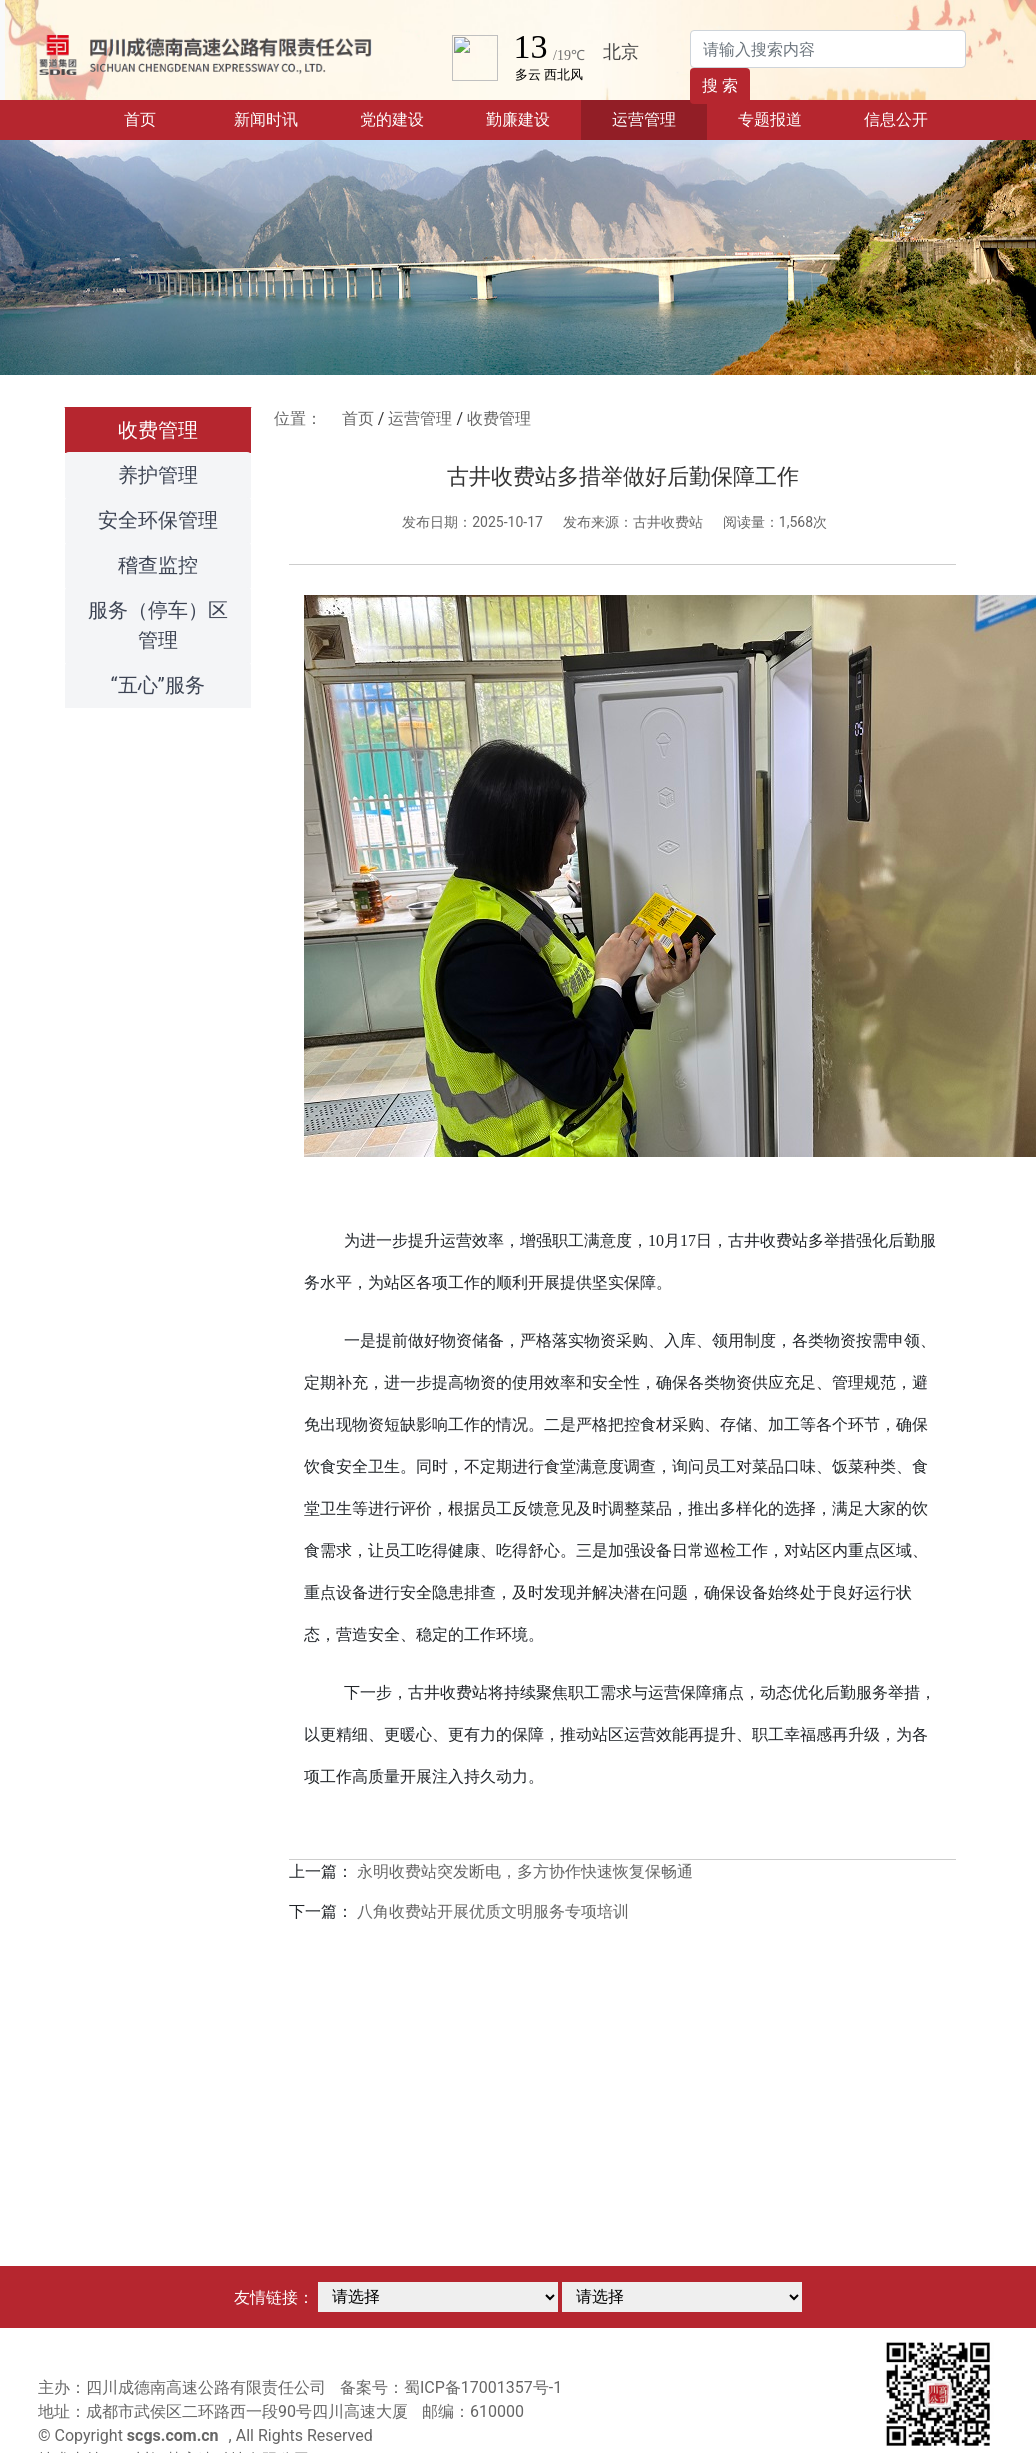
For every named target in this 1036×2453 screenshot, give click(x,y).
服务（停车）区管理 (158, 625)
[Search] (828, 49)
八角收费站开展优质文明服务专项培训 (493, 1911)
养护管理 (158, 475)
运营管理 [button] (644, 119)
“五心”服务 (158, 685)
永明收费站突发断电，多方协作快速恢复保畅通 (525, 1871)
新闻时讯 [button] (266, 119)
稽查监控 (158, 565)
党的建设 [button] (392, 119)
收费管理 (158, 430)
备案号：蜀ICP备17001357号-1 (451, 2387)
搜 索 (720, 85)
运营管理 (420, 418)
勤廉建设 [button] (518, 119)
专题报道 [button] (770, 119)
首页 (163, 118)
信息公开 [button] (896, 119)
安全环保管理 (158, 520)
